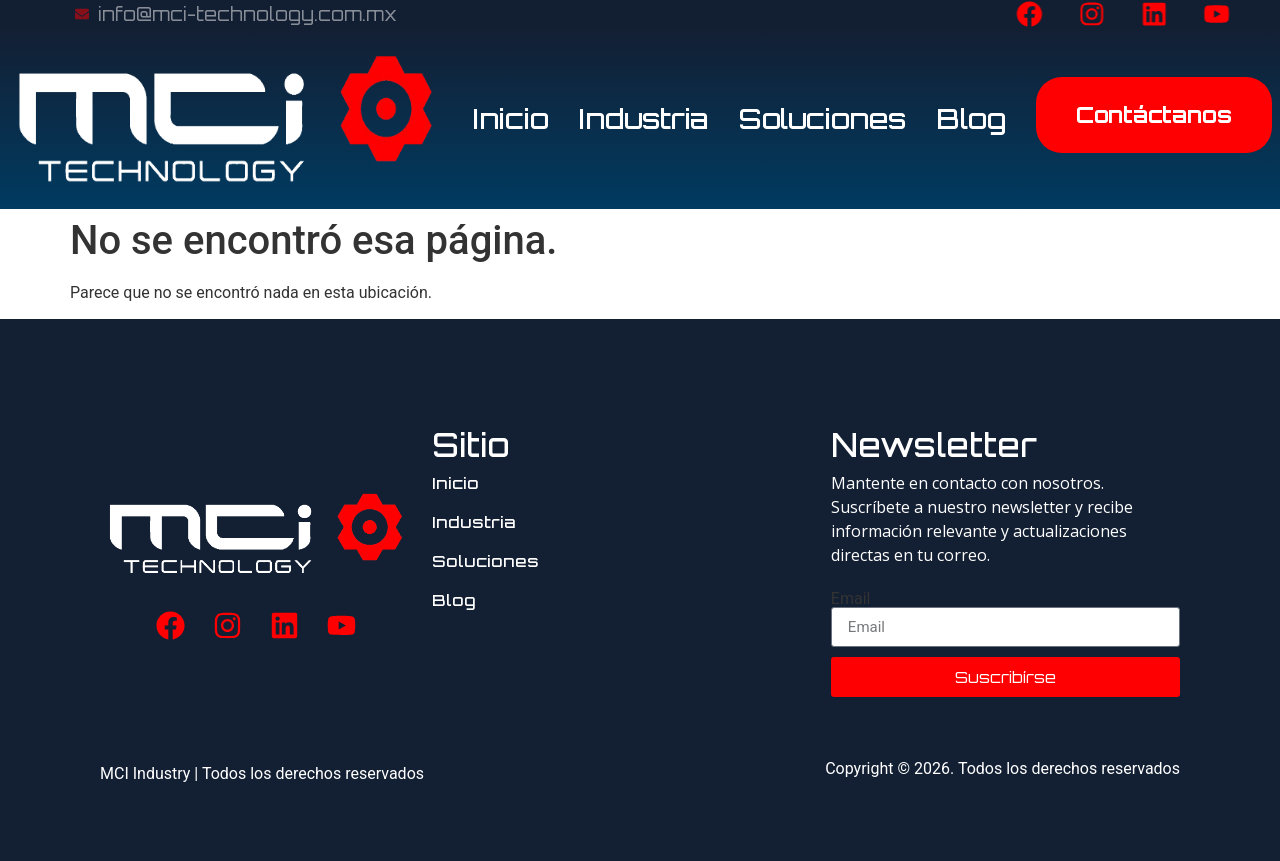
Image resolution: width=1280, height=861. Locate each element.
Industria (644, 118)
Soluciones (822, 118)
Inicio (511, 118)
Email (851, 599)
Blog (971, 118)
